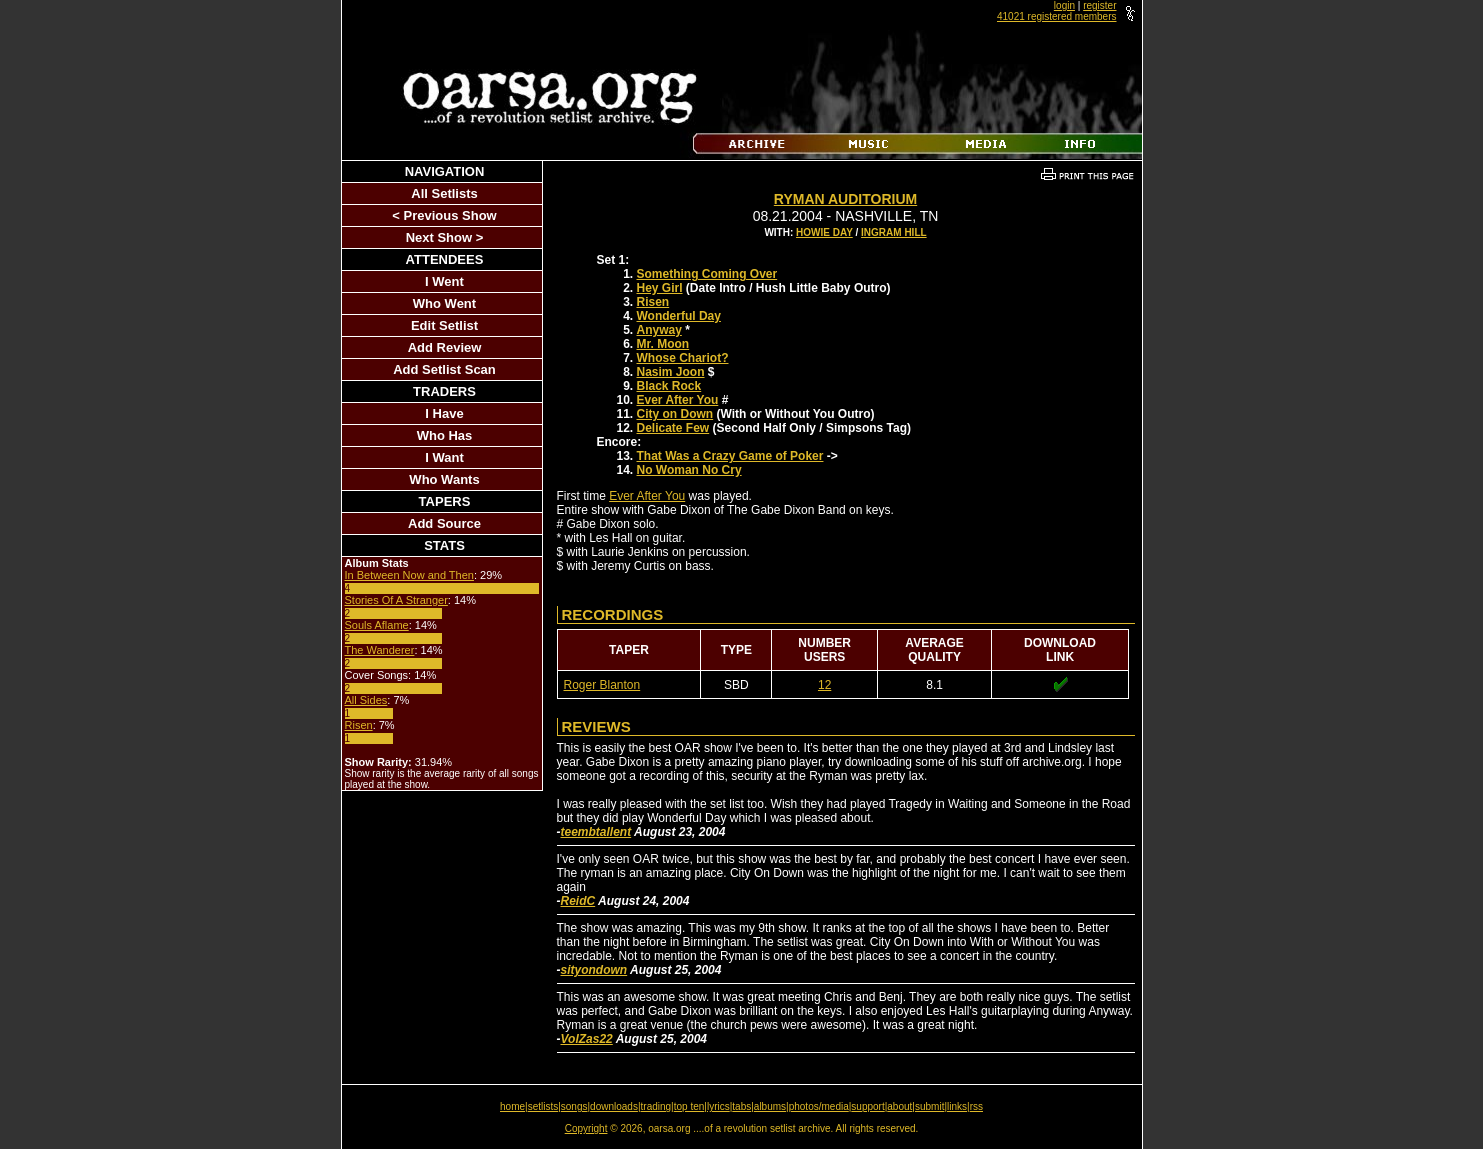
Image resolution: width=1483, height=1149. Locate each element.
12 (824, 685)
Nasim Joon (671, 372)
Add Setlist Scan (444, 369)
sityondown (594, 970)
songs (574, 1106)
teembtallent (596, 832)
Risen (359, 725)
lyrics (718, 1106)
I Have (444, 413)
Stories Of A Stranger (396, 600)
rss (976, 1106)
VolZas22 (587, 1039)
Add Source (444, 523)
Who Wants (444, 479)
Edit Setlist (444, 325)
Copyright (586, 1128)
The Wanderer (380, 650)
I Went (444, 281)
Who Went (444, 303)
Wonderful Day (679, 316)
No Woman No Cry (689, 470)
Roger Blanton (602, 685)
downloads (614, 1106)
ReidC (578, 901)
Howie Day (824, 232)
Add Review (445, 347)
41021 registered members (1057, 16)
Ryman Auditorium (845, 199)
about (899, 1106)
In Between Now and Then (409, 575)
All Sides (366, 700)
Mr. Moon (663, 344)
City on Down (675, 414)
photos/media (819, 1106)
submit (929, 1106)
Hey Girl (660, 288)
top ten (689, 1106)
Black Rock (669, 386)
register (1099, 5)
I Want (444, 457)
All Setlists (444, 193)
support (867, 1106)
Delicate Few (673, 428)
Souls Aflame (377, 625)
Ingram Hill (894, 232)
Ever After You (678, 400)
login (1064, 5)
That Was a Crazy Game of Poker (730, 456)
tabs (741, 1106)
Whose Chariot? (683, 358)
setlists (543, 1106)
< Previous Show (444, 215)
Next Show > (445, 237)
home (512, 1106)
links (957, 1106)
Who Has (445, 435)
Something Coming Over (707, 274)
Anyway (659, 330)
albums (770, 1106)
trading (656, 1106)
